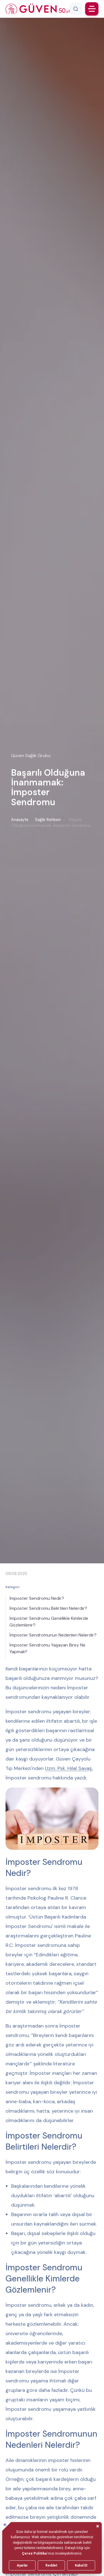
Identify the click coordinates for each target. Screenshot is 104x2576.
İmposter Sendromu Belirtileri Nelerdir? (48, 1608)
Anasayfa (19, 819)
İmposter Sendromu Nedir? (36, 1598)
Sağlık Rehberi (48, 819)
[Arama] (76, 9)
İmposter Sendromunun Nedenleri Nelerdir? (53, 1635)
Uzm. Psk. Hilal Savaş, (69, 1768)
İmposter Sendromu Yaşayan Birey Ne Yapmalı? (47, 1648)
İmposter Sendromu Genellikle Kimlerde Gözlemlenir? (48, 1621)
